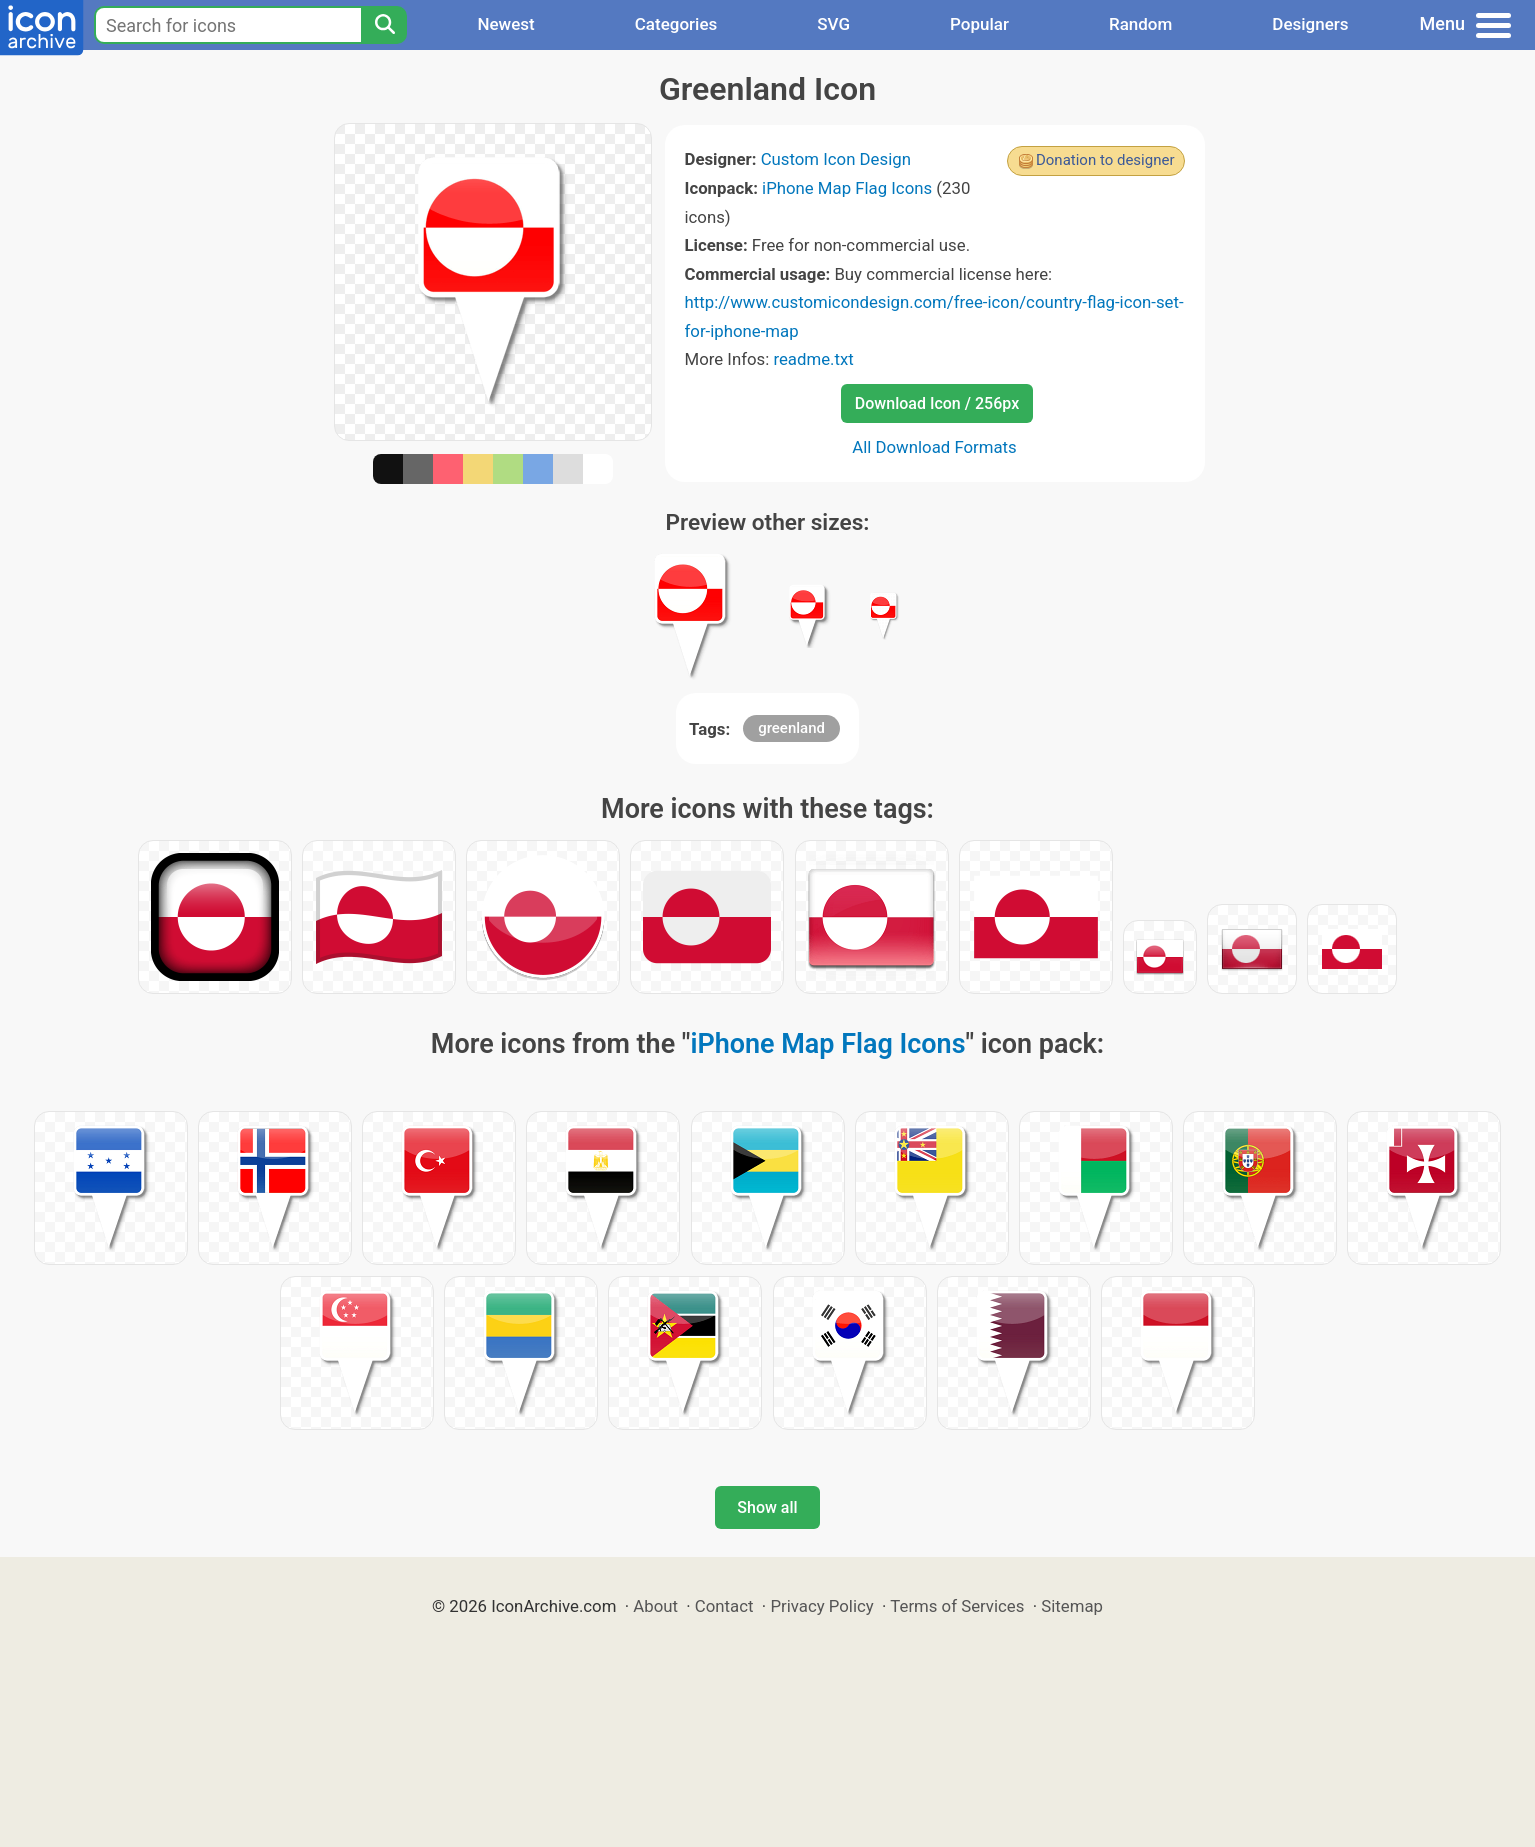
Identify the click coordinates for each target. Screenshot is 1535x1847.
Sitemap (1072, 1606)
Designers (1310, 24)
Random (1140, 24)
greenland (791, 728)
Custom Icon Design (836, 159)
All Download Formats (934, 447)
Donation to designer (1105, 160)
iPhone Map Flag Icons (847, 188)
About (655, 1606)
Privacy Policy (821, 1606)
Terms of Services (957, 1606)
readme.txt (813, 359)
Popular (979, 24)
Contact (724, 1606)
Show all (767, 1507)
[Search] (384, 25)
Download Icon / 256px (937, 403)
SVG (833, 24)
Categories (676, 24)
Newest (505, 24)
